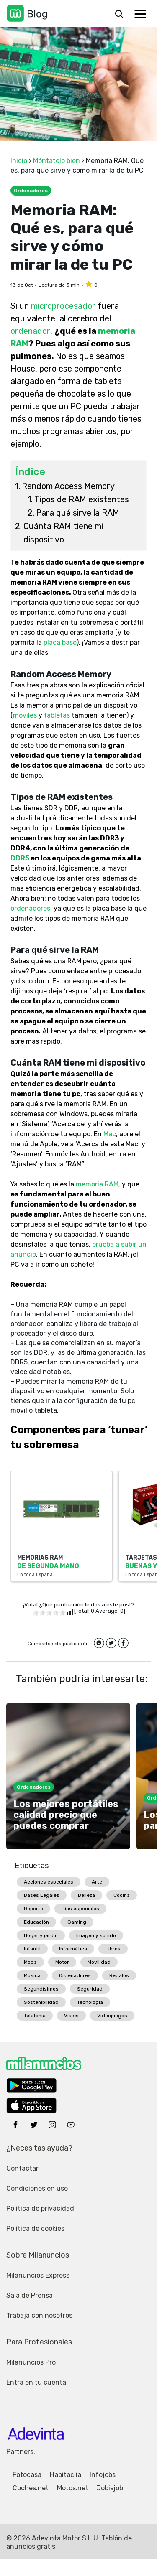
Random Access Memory (68, 486)
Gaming (76, 1922)
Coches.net (31, 2488)
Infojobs (103, 2475)
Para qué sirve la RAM (77, 513)
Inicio (18, 161)
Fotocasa (27, 2475)
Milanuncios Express (37, 2275)
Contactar (22, 2168)
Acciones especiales (48, 1882)
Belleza (86, 1895)
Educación (36, 1922)
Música (32, 1975)
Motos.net (72, 2488)
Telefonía (35, 2016)
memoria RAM (97, 1184)
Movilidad (99, 1962)
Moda (30, 1962)
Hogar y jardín (41, 1935)
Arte (97, 1882)
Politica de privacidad (40, 2208)
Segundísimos (41, 1989)
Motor (62, 1962)
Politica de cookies (35, 2228)
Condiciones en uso (37, 2188)
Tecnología (90, 2002)
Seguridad (90, 1989)
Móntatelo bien (56, 161)
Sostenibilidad (41, 2002)
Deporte (33, 1909)
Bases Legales (41, 1895)
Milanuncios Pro (31, 2362)
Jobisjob (110, 2488)
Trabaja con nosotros (39, 2315)
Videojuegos (112, 2016)
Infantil (32, 1949)
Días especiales (80, 1909)
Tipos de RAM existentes (81, 499)
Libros (113, 1949)
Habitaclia (65, 2475)
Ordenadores (75, 1975)
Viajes (71, 2016)
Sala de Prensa (29, 2295)
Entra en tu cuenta (36, 2382)
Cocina (121, 1895)
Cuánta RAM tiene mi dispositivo (63, 533)
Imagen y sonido (96, 1935)
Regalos (119, 1975)
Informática (73, 1949)
